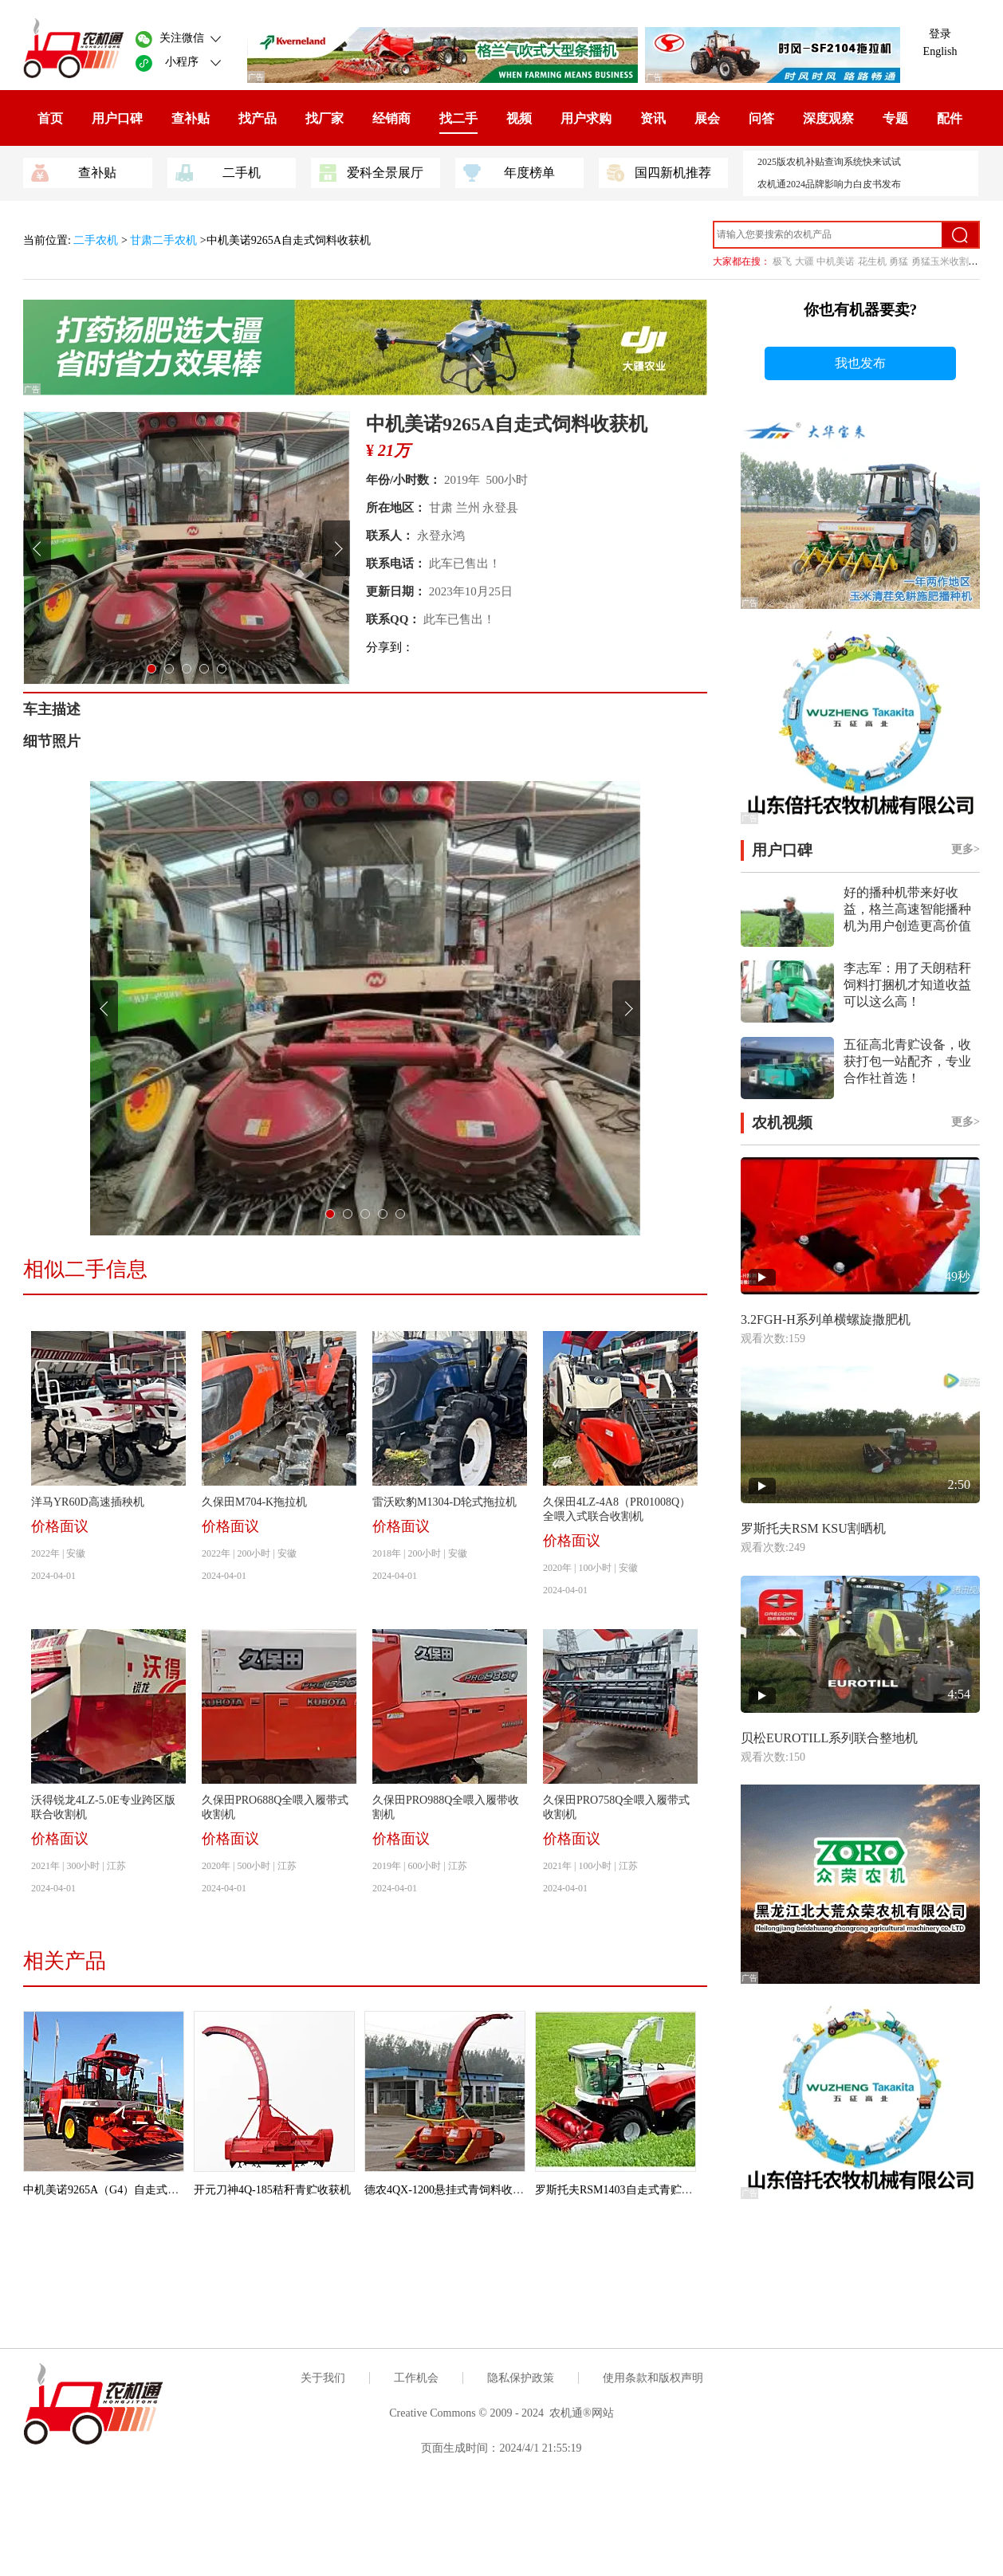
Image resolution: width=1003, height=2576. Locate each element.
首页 (50, 118)
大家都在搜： (741, 261)
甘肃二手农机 (163, 240)
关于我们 (323, 2378)
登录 (940, 34)
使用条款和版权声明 (653, 2378)
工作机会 (416, 2378)
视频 (519, 118)
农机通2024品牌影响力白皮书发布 (829, 184)
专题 (895, 118)
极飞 (782, 261)
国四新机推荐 (659, 171)
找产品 (257, 118)
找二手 (458, 118)
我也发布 (860, 363)
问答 (761, 118)
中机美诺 (835, 261)
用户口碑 (117, 118)
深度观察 (828, 118)
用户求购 (586, 118)
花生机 (872, 261)
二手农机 (97, 240)
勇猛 (898, 261)
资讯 (653, 118)
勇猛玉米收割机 (944, 261)
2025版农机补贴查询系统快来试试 (829, 161)
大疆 (804, 261)
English (940, 51)
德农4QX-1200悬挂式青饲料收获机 (449, 2190)
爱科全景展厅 (371, 171)
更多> (965, 849)
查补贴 (190, 118)
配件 (949, 118)
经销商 (391, 118)
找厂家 (324, 118)
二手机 (218, 171)
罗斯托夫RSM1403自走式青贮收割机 (625, 2190)
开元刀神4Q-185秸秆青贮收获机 (272, 2190)
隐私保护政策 (520, 2378)
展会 (707, 118)
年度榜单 (509, 171)
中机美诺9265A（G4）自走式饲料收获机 (123, 2190)
